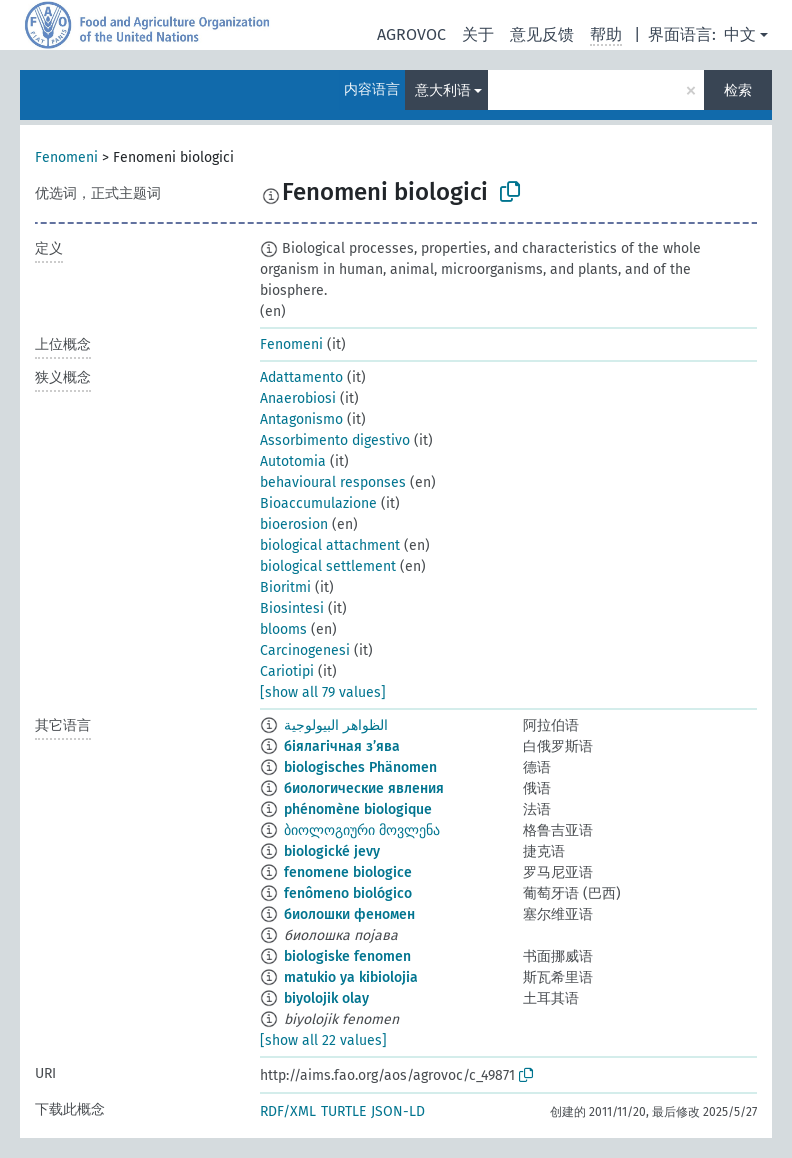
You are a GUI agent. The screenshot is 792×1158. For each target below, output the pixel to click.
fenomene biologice (348, 872)
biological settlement (328, 566)
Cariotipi (287, 671)
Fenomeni (66, 157)
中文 (740, 34)
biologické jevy (332, 851)
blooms (283, 629)
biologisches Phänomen (360, 767)
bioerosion (294, 524)
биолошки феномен (349, 914)
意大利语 (443, 90)
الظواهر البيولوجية (336, 725)
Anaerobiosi (298, 398)
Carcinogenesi (305, 650)
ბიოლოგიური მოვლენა (362, 830)
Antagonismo (301, 419)
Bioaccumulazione (318, 503)
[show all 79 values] (323, 692)
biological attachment (330, 545)
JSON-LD (398, 1111)
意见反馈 (542, 34)
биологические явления (364, 788)
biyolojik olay (326, 998)
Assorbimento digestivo (335, 440)
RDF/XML (288, 1111)
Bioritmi (285, 587)
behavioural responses (333, 482)
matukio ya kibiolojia (351, 977)
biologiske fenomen (347, 956)
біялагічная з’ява (342, 746)
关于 (478, 34)
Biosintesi (292, 608)
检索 (738, 90)
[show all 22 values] (323, 1040)
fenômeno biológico (348, 893)
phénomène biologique (358, 809)
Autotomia (293, 461)
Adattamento (301, 377)
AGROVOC (411, 34)
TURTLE (343, 1111)
